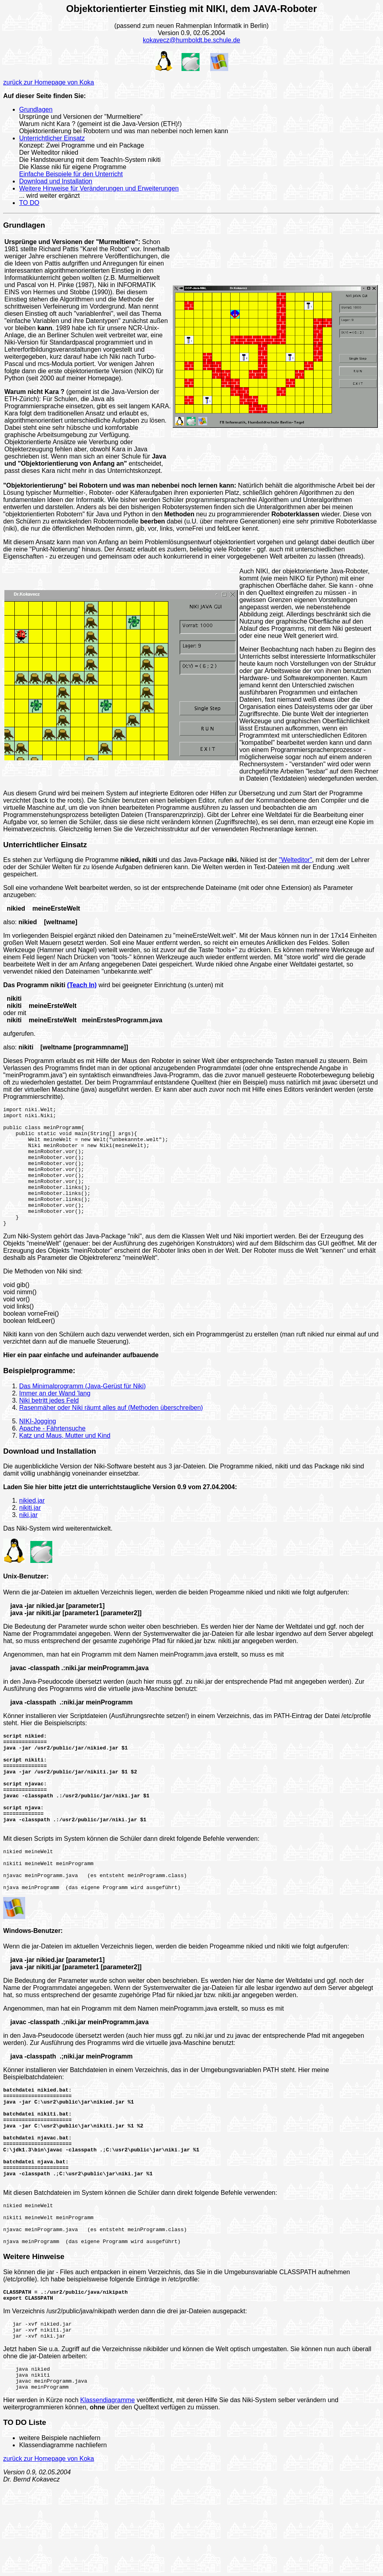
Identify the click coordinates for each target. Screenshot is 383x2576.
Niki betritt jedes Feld (49, 1424)
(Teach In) (82, 985)
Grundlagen (36, 109)
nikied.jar (32, 1524)
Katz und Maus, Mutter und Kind (65, 1459)
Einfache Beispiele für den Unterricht (71, 174)
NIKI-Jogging (37, 1445)
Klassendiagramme (107, 2489)
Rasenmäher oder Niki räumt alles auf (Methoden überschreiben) (111, 1431)
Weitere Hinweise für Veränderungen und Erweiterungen (99, 188)
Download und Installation (55, 181)
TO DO (29, 202)
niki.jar (28, 1538)
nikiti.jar (30, 1531)
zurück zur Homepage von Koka (48, 82)
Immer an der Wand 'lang (55, 1417)
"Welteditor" (295, 859)
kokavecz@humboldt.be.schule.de (191, 40)
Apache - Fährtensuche (52, 1452)
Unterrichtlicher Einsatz (52, 138)
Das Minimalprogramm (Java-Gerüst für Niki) (82, 1410)
